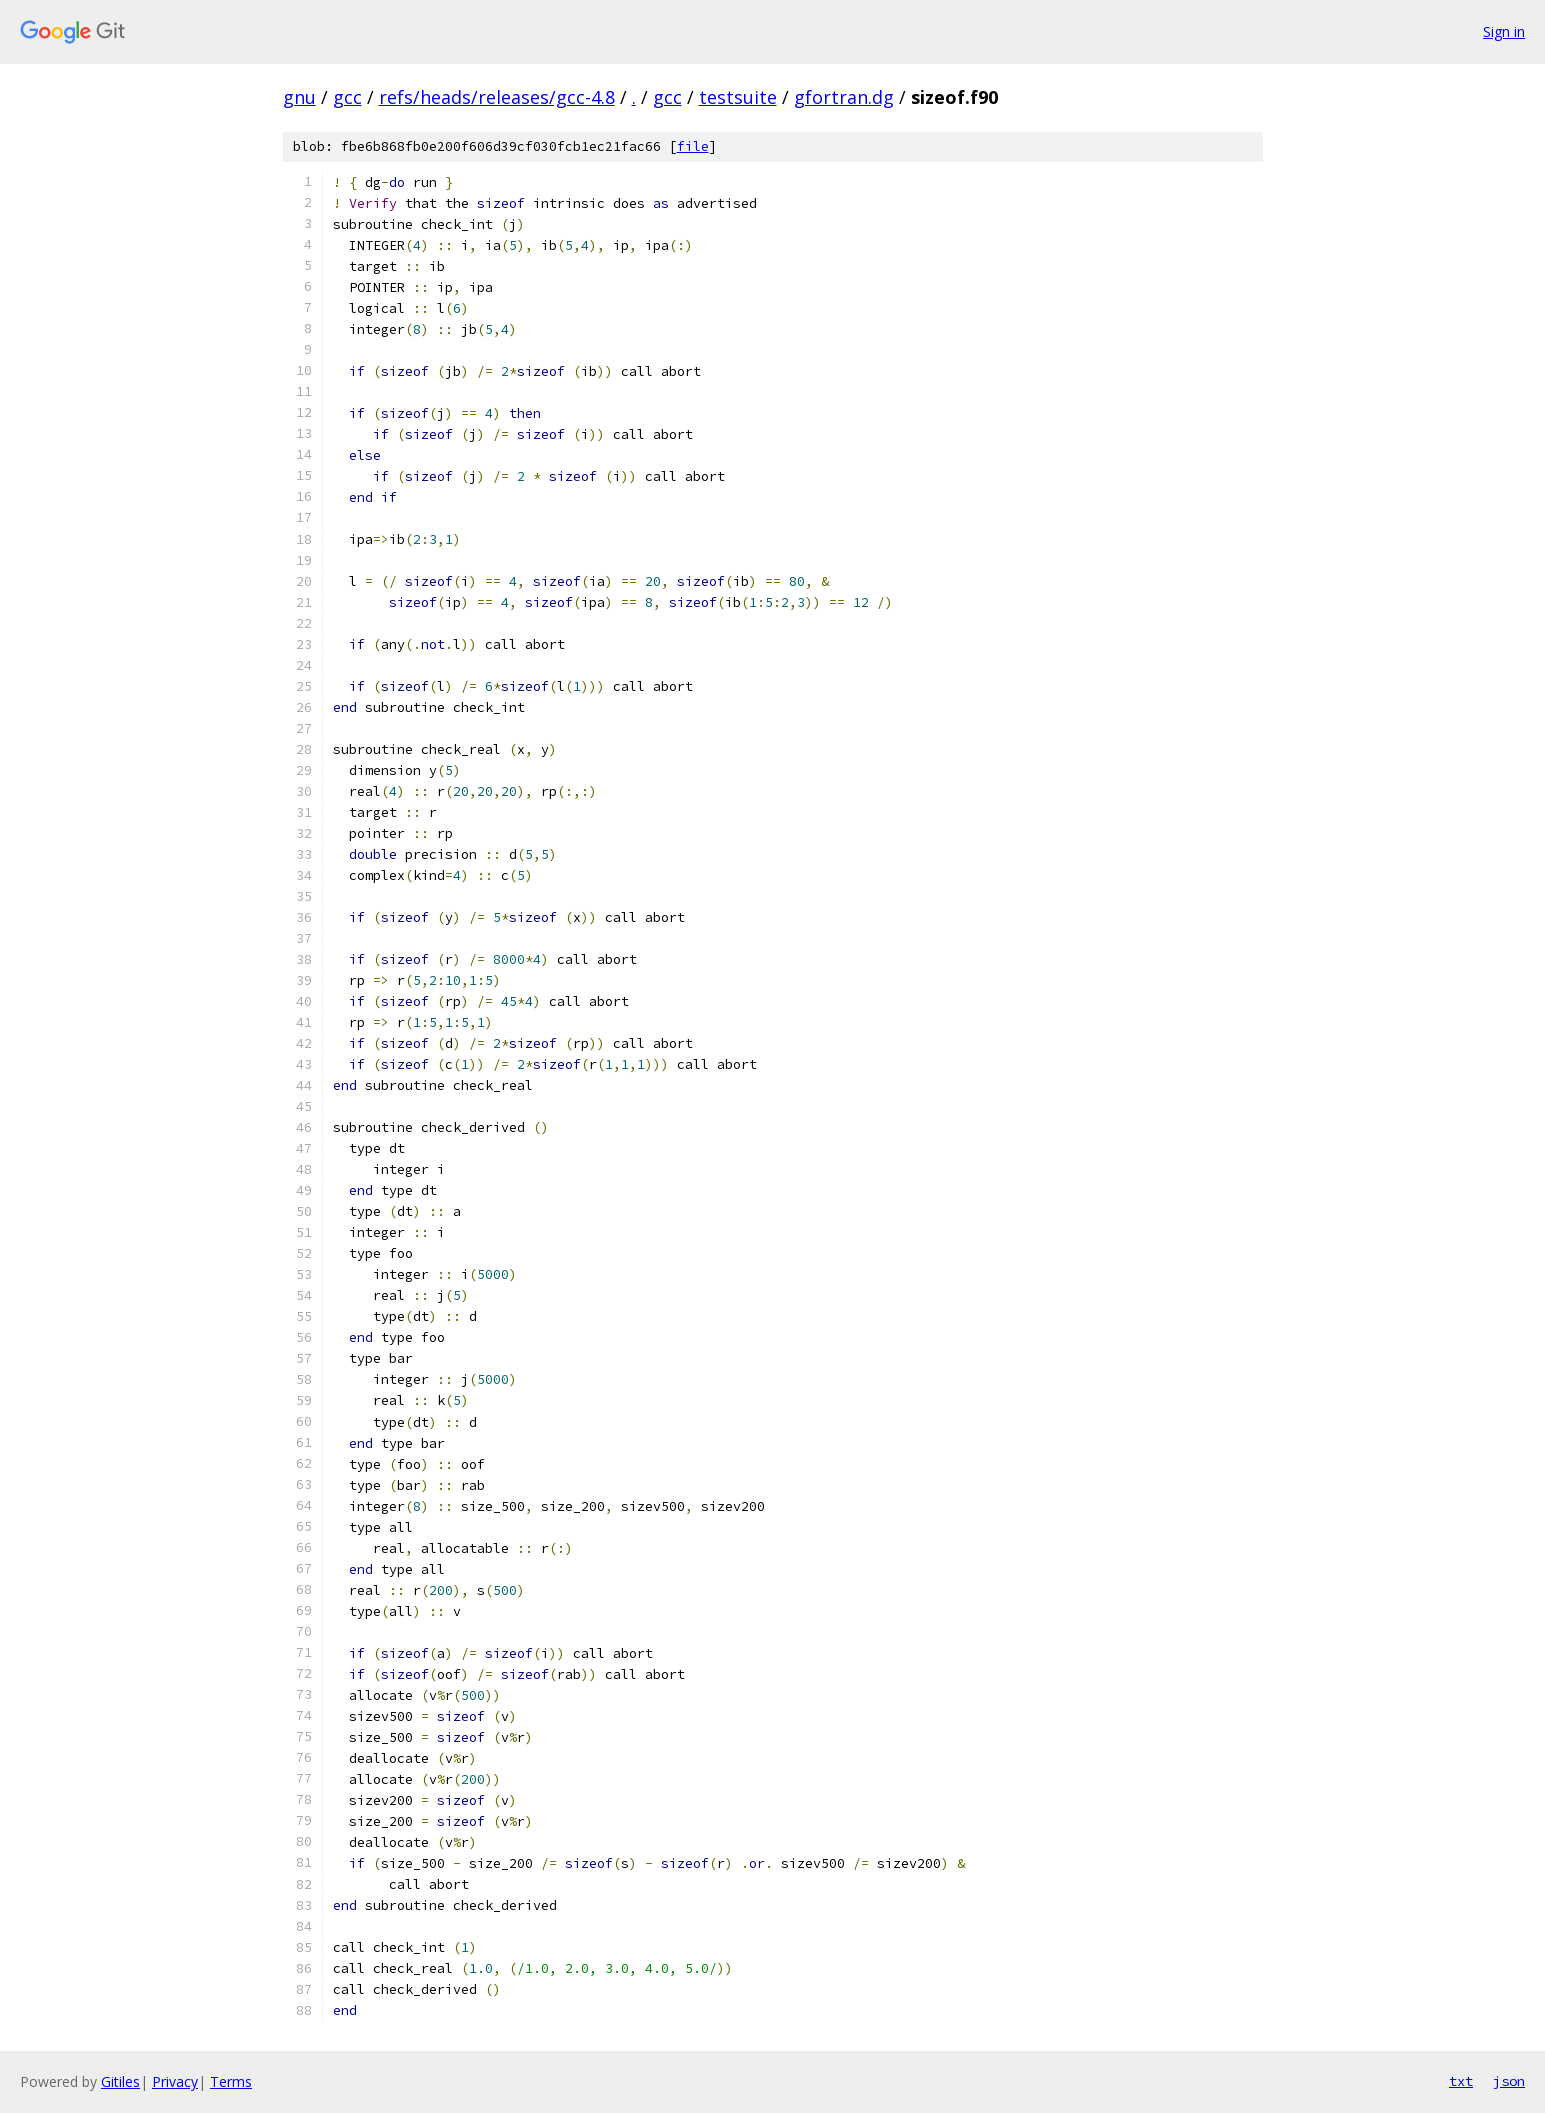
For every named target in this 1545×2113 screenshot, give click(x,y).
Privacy (175, 2081)
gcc (347, 97)
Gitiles (120, 2081)
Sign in (1504, 31)
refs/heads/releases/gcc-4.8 (497, 97)
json (1509, 2081)
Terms (231, 2081)
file (693, 146)
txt (1461, 2081)
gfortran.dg (844, 97)
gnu (299, 97)
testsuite (738, 97)
